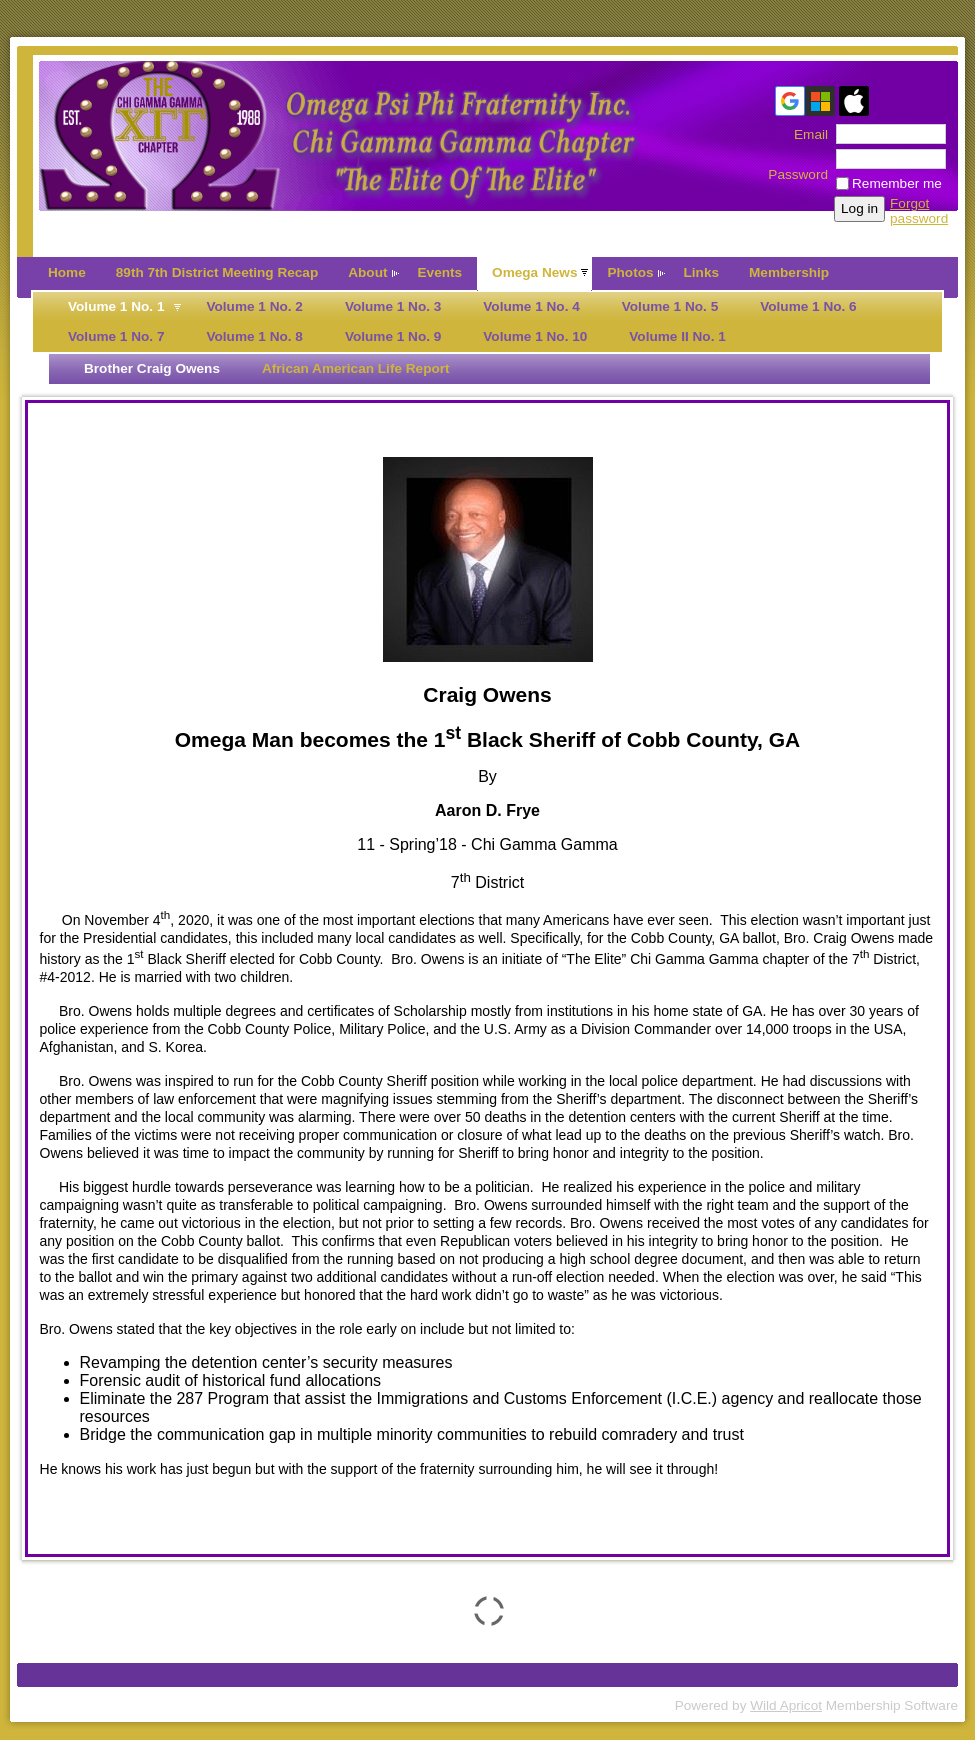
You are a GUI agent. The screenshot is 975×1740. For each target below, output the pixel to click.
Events (440, 272)
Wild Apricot (786, 1705)
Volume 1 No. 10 (535, 336)
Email (806, 134)
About (367, 272)
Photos (630, 272)
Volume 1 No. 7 (116, 336)
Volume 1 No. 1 (116, 306)
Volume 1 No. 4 (531, 306)
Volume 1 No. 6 (808, 306)
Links (702, 272)
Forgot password (919, 211)
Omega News (534, 272)
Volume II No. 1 (677, 336)
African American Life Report (356, 368)
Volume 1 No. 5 (670, 306)
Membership (789, 272)
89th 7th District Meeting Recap (217, 272)
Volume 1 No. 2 (254, 306)
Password (798, 167)
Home (67, 272)
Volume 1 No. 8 (254, 336)
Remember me (897, 183)
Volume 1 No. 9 (393, 336)
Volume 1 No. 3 (393, 306)
